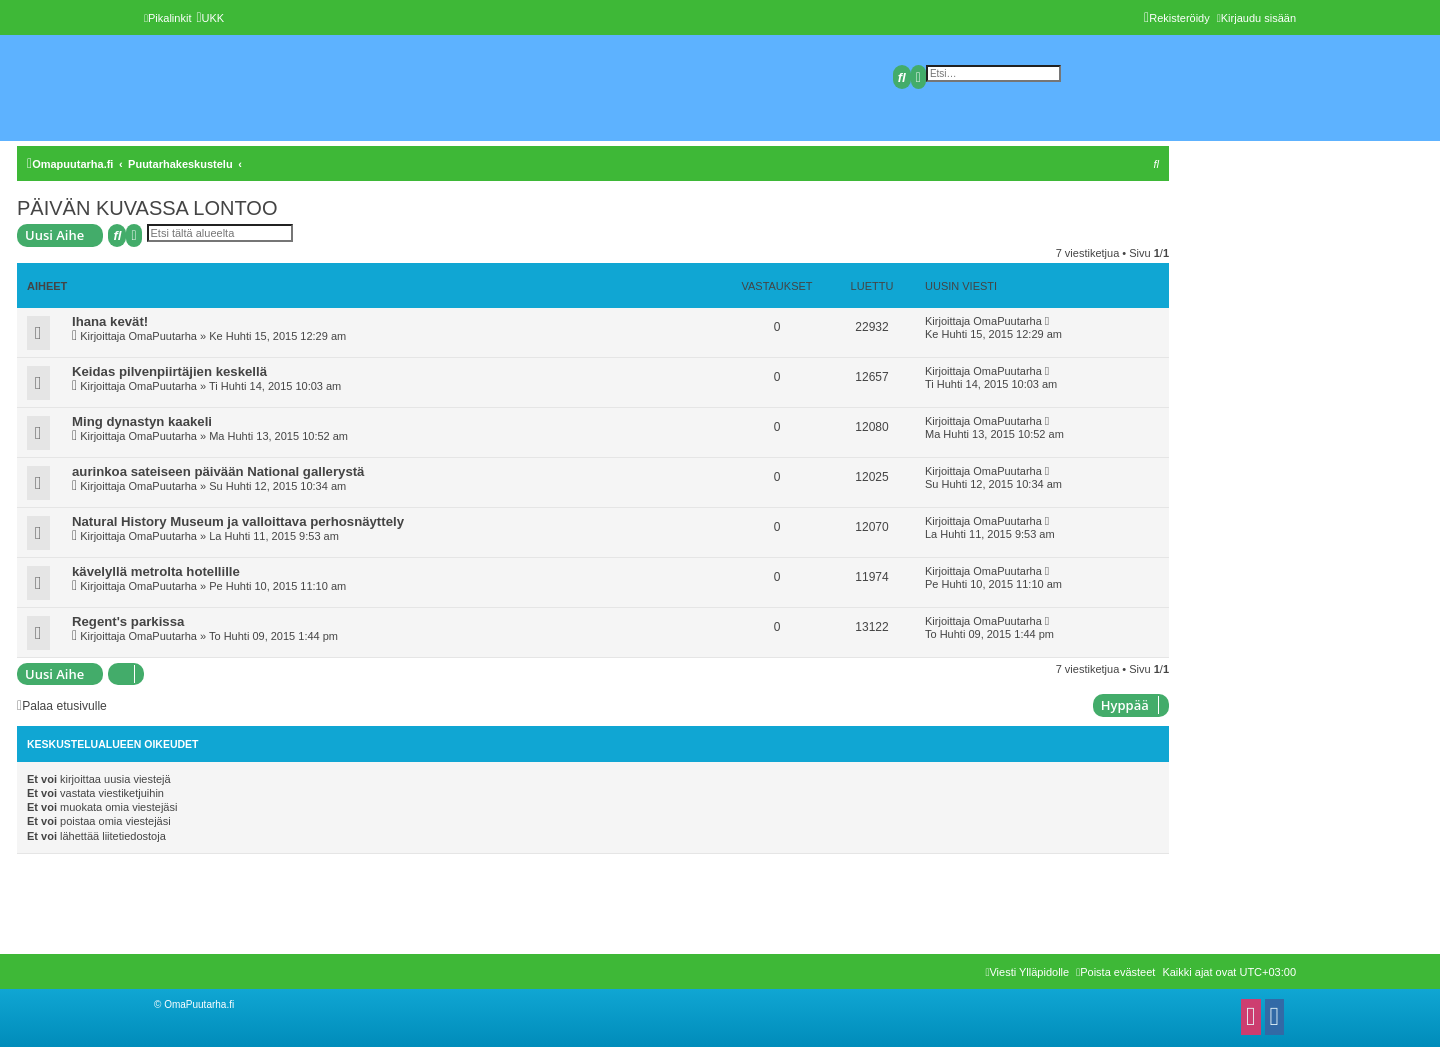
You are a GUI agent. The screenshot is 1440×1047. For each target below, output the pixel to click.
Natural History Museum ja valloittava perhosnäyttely (238, 521)
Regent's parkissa (128, 621)
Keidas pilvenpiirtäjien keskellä (169, 371)
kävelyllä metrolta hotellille (156, 571)
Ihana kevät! (110, 321)
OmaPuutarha (162, 336)
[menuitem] (210, 18)
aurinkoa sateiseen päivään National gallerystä (218, 471)
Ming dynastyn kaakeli (142, 421)
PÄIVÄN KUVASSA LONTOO (147, 208)
